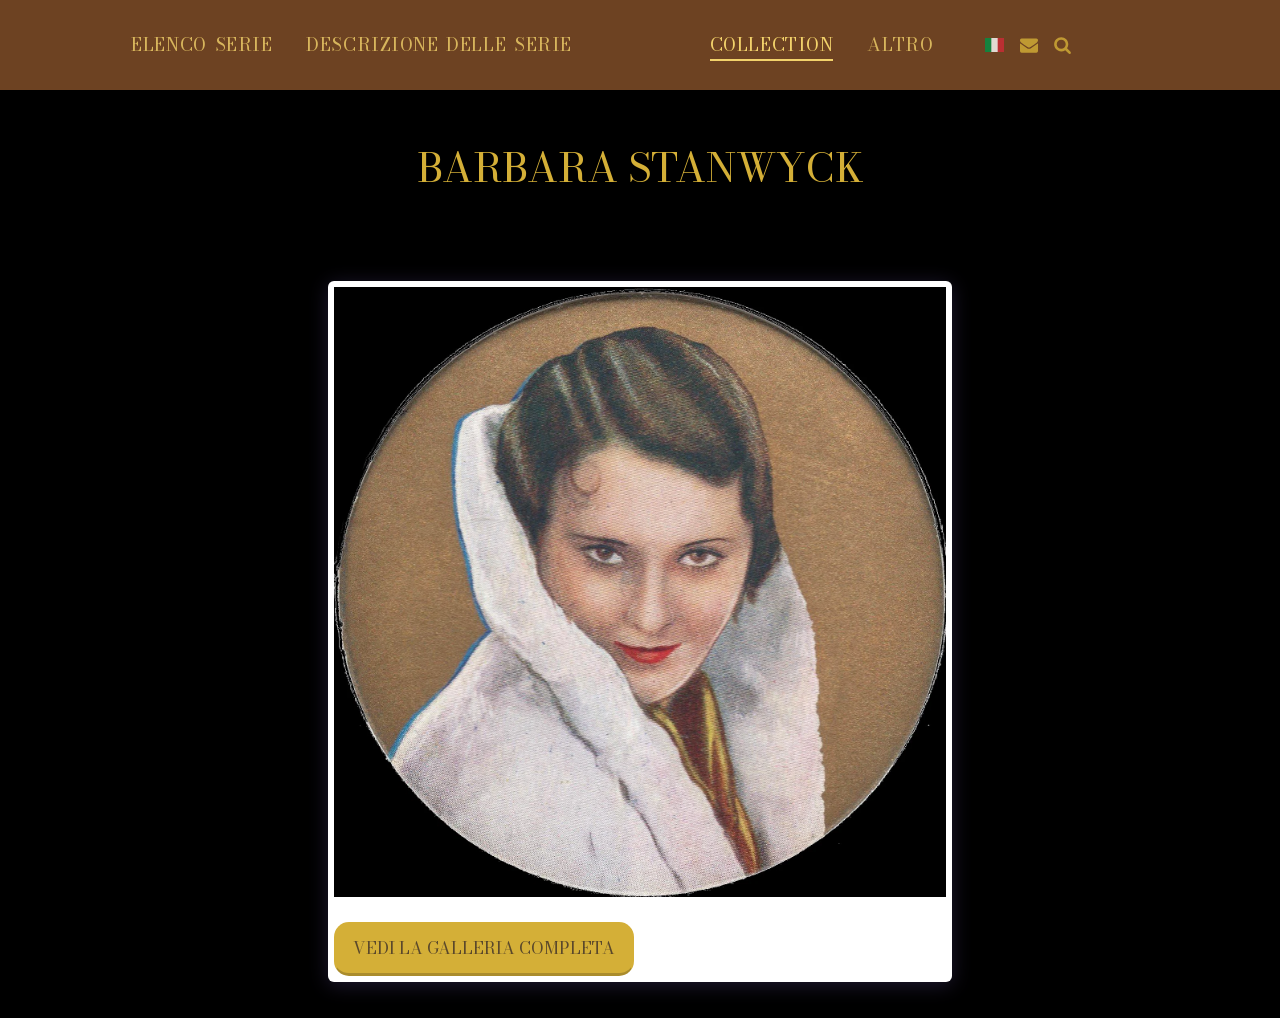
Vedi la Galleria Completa (484, 948)
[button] (1201, 45)
